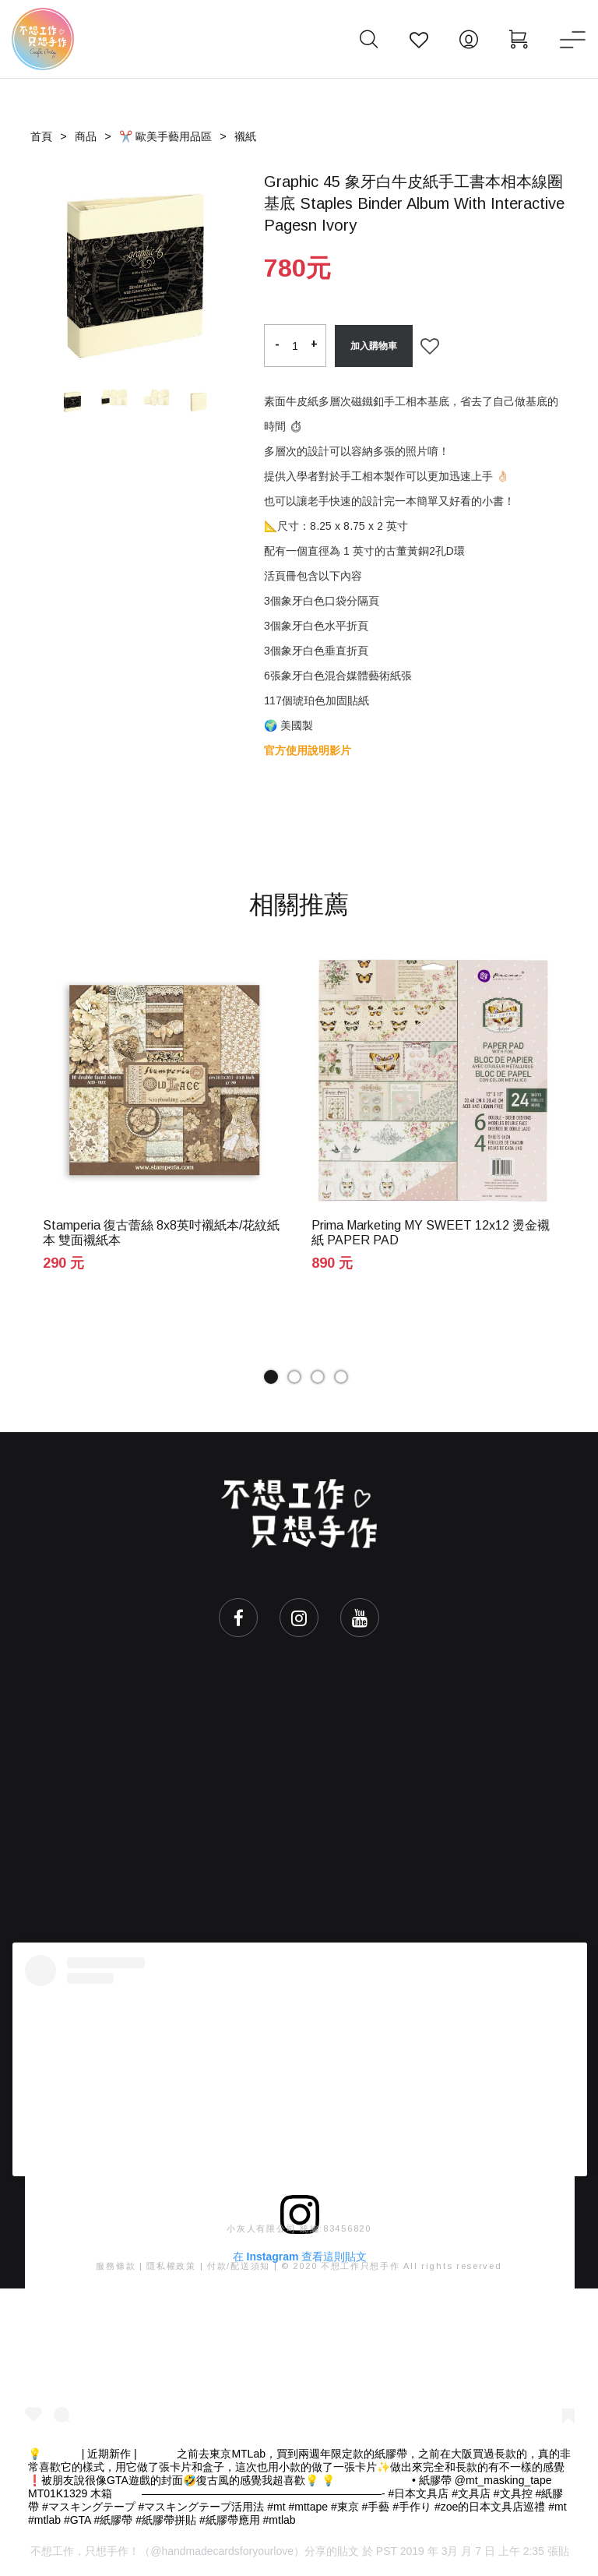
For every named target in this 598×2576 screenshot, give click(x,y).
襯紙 (245, 136)
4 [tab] (341, 1377)
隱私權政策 (171, 2266)
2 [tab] (294, 1377)
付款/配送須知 (238, 2266)
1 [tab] (271, 1377)
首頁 (41, 136)
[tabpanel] (164, 1129)
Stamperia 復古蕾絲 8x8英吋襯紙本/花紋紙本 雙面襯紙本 (161, 1233)
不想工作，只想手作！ (84, 2551)
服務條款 (115, 2266)
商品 (86, 136)
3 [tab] (318, 1377)
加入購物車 (373, 346)
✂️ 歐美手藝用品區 (165, 136)
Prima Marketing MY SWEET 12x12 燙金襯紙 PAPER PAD (430, 1233)
